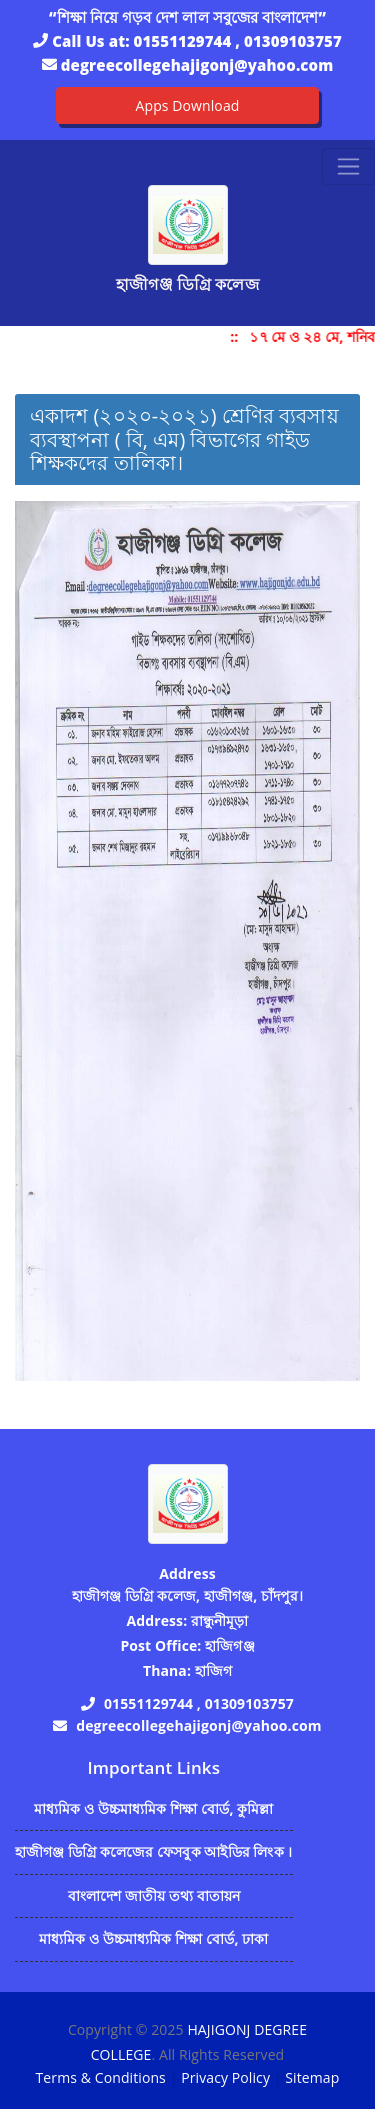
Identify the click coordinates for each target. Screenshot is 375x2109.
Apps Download (188, 105)
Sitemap (312, 2077)
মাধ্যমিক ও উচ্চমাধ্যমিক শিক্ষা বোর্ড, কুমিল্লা (154, 1808)
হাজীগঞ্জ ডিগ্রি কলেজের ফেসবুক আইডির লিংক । (154, 1851)
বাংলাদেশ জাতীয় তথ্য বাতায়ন (154, 1895)
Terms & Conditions (101, 2077)
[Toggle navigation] (348, 166)
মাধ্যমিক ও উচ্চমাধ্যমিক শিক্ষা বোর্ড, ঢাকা (153, 1938)
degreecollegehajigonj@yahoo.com (197, 65)
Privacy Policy (225, 2077)
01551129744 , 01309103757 (238, 41)
